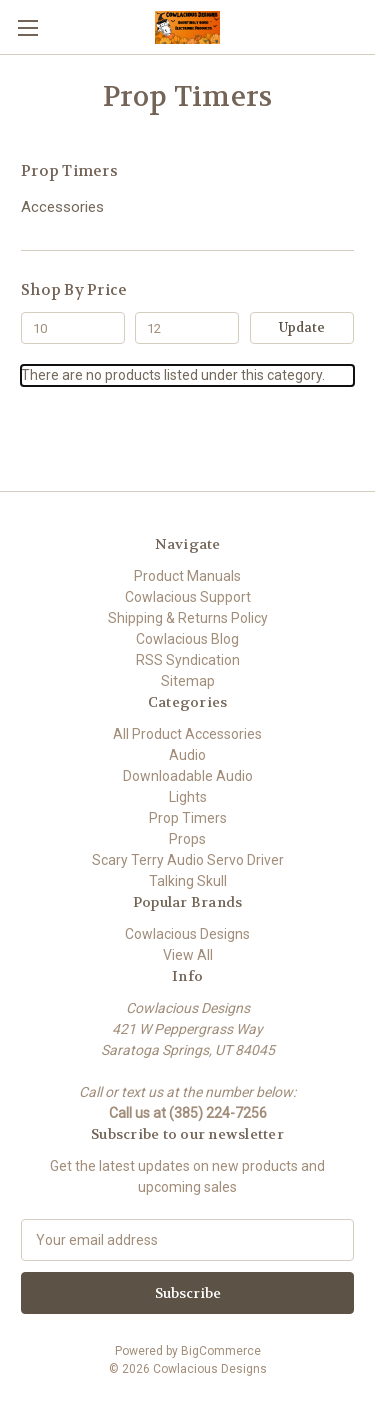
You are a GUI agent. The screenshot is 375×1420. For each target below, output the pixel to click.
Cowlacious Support (188, 597)
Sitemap (188, 681)
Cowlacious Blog (187, 639)
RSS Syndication (188, 660)
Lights (188, 797)
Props (187, 839)
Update (302, 327)
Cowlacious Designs (187, 934)
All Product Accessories (187, 734)
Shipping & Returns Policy (188, 618)
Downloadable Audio (188, 776)
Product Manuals (187, 576)
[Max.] (187, 328)
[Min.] (73, 328)
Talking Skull (188, 881)
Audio (187, 755)
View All (188, 955)
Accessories (62, 207)
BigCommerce (221, 1351)
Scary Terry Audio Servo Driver (188, 860)
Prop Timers (188, 818)
